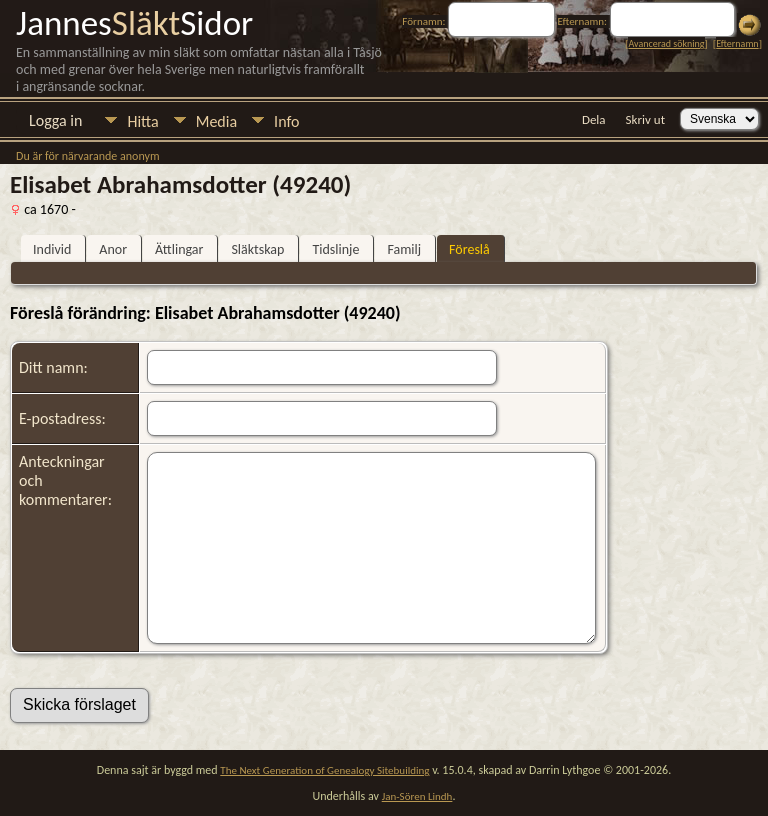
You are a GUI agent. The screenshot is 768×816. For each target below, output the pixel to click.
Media (216, 121)
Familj (404, 249)
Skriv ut (645, 119)
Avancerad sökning (666, 43)
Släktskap (257, 249)
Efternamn (737, 43)
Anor (113, 249)
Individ (52, 249)
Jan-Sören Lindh (417, 796)
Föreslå (469, 249)
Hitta (142, 121)
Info (286, 121)
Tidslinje (335, 249)
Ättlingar (179, 249)
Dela (594, 119)
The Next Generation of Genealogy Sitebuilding (324, 770)
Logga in (55, 120)
